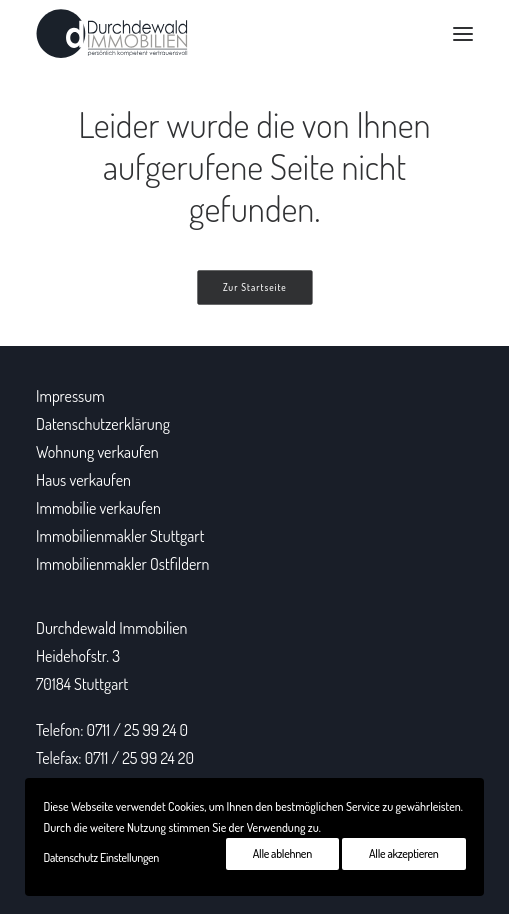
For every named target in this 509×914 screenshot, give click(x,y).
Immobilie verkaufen (98, 508)
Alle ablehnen (282, 853)
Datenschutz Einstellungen (101, 857)
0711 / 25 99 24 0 (138, 730)
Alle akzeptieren (403, 853)
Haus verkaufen (83, 480)
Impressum (70, 396)
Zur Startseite (255, 288)
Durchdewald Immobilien (111, 628)
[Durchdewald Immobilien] (112, 34)
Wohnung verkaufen (97, 452)
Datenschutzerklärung (103, 424)
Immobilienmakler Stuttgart (120, 536)
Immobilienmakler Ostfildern (122, 564)
